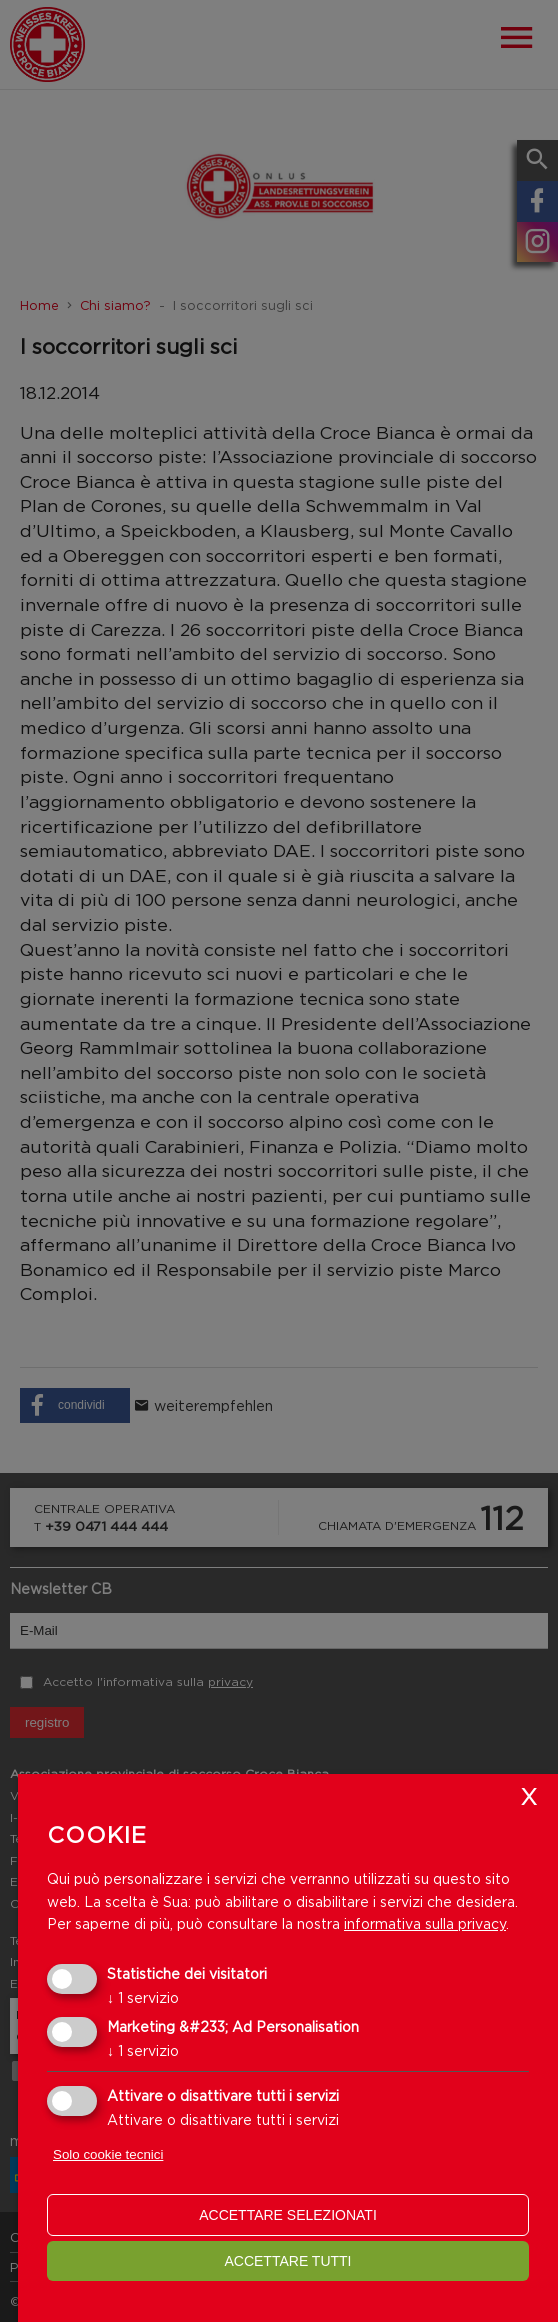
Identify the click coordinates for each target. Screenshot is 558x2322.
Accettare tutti (287, 2261)
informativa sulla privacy (425, 1923)
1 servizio (143, 1997)
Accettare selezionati (288, 2215)
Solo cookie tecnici (108, 2154)
